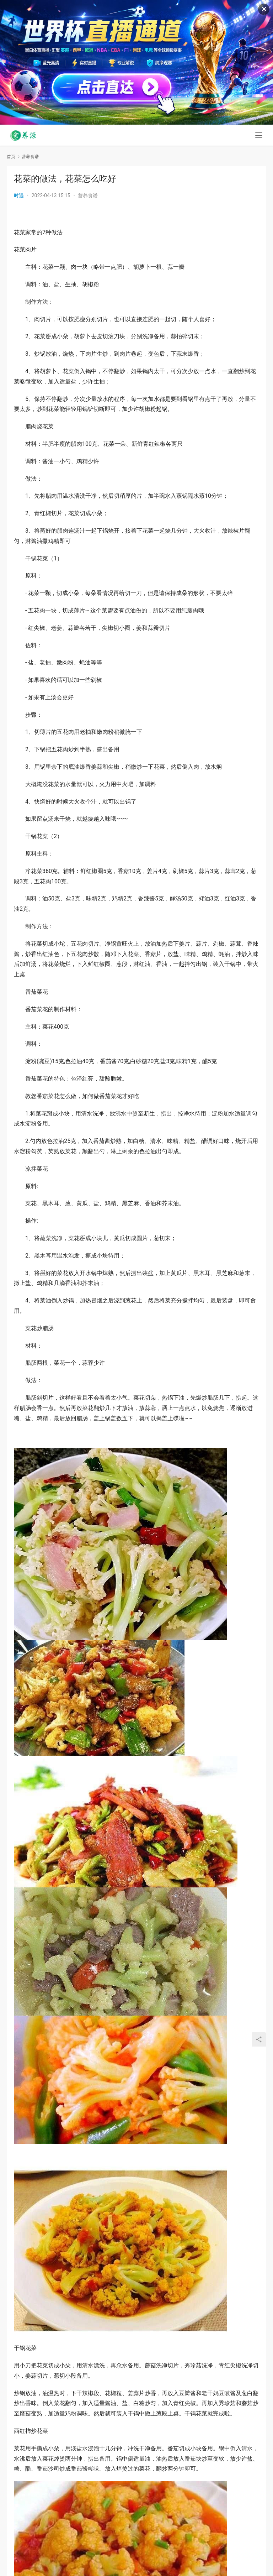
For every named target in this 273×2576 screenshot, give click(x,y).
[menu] (258, 136)
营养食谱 (88, 195)
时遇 (19, 195)
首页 (11, 156)
